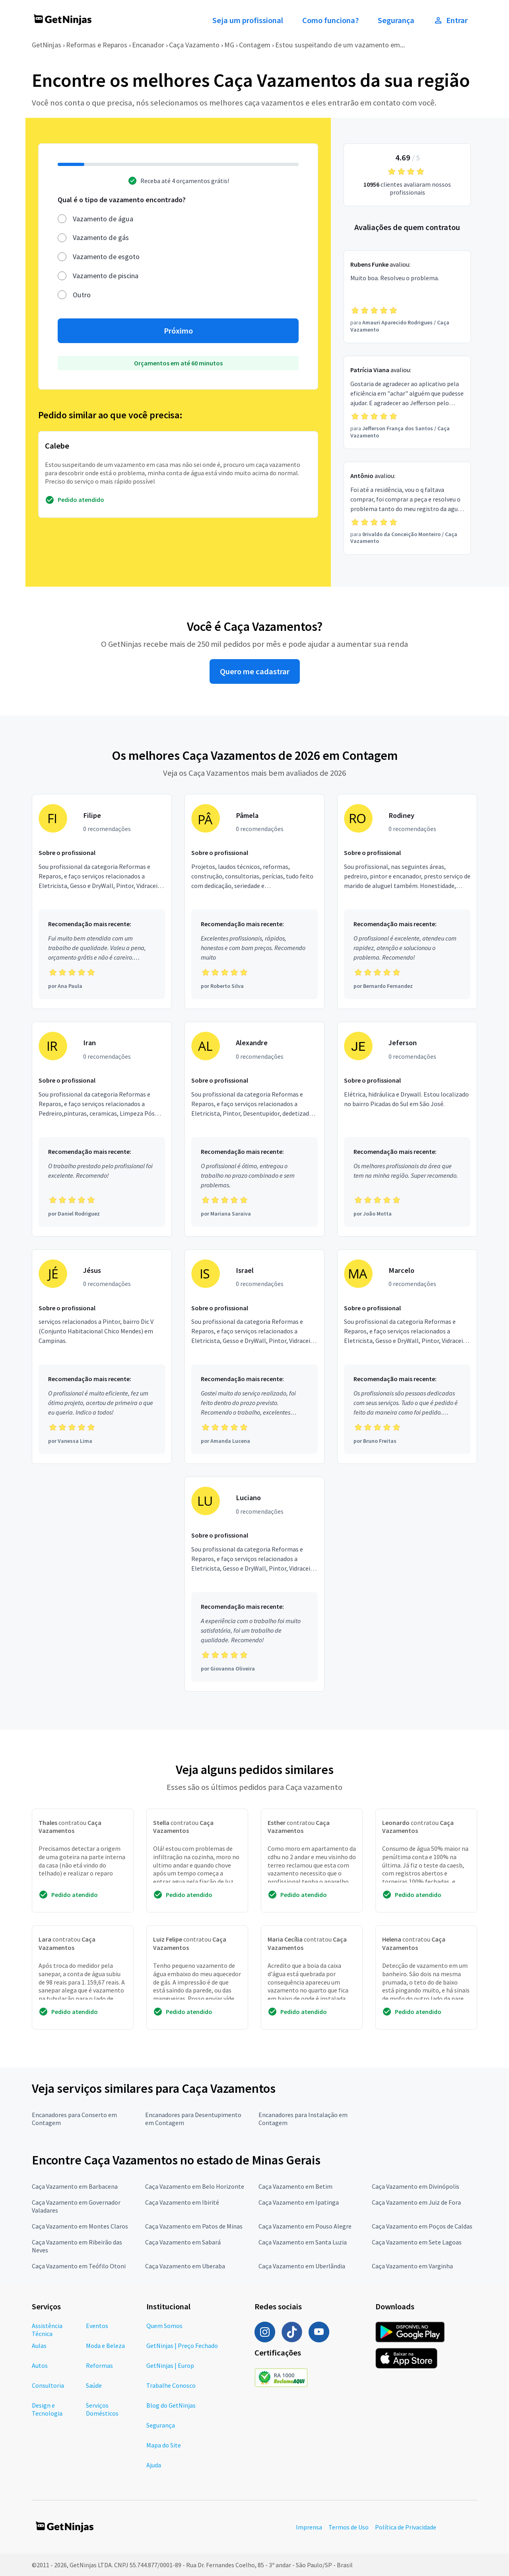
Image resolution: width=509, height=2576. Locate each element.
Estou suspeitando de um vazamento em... (340, 44)
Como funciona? (330, 20)
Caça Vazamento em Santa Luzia (302, 2242)
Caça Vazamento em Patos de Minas (194, 2226)
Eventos (97, 2326)
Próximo (178, 331)
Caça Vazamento (194, 44)
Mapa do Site (163, 2445)
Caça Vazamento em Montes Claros (80, 2226)
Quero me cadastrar (254, 671)
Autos (40, 2365)
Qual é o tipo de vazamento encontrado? (122, 199)
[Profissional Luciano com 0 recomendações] (254, 1584)
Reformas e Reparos (96, 44)
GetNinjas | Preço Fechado (182, 2346)
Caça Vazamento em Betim (295, 2186)
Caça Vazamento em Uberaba (185, 2266)
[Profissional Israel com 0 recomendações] (254, 1356)
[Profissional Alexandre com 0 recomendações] (254, 1129)
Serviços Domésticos (102, 2409)
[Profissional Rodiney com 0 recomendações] (407, 901)
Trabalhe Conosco (171, 2385)
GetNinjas (46, 44)
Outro (82, 294)
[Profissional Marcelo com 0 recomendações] (407, 1356)
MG (229, 44)
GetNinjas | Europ (170, 2365)
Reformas (99, 2365)
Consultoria (48, 2385)
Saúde (94, 2385)
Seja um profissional (247, 20)
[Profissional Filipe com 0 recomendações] (102, 901)
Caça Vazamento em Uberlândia (301, 2266)
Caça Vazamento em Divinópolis (415, 2186)
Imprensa (309, 2527)
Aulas (39, 2346)
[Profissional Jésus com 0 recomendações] (102, 1356)
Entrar (450, 20)
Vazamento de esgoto (106, 256)
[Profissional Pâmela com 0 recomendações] (254, 901)
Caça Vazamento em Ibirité (182, 2202)
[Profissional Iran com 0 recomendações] (102, 1129)
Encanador (148, 44)
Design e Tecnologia (47, 2409)
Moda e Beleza (105, 2346)
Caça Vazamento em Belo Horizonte (194, 2186)
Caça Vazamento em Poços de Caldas (422, 2226)
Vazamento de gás (101, 237)
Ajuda (153, 2465)
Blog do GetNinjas (171, 2405)
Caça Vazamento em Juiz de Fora (416, 2202)
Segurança (396, 20)
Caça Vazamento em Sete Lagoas (417, 2242)
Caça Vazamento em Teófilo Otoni (79, 2266)
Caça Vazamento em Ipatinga (298, 2202)
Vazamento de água (103, 218)
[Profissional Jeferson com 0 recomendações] (407, 1129)
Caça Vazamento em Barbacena (75, 2186)
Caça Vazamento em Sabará (183, 2242)
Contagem (254, 44)
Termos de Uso (348, 2527)
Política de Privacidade (405, 2527)
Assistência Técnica (47, 2330)
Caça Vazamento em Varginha (412, 2266)
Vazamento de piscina (105, 275)
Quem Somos (164, 2326)
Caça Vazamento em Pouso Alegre (305, 2226)
